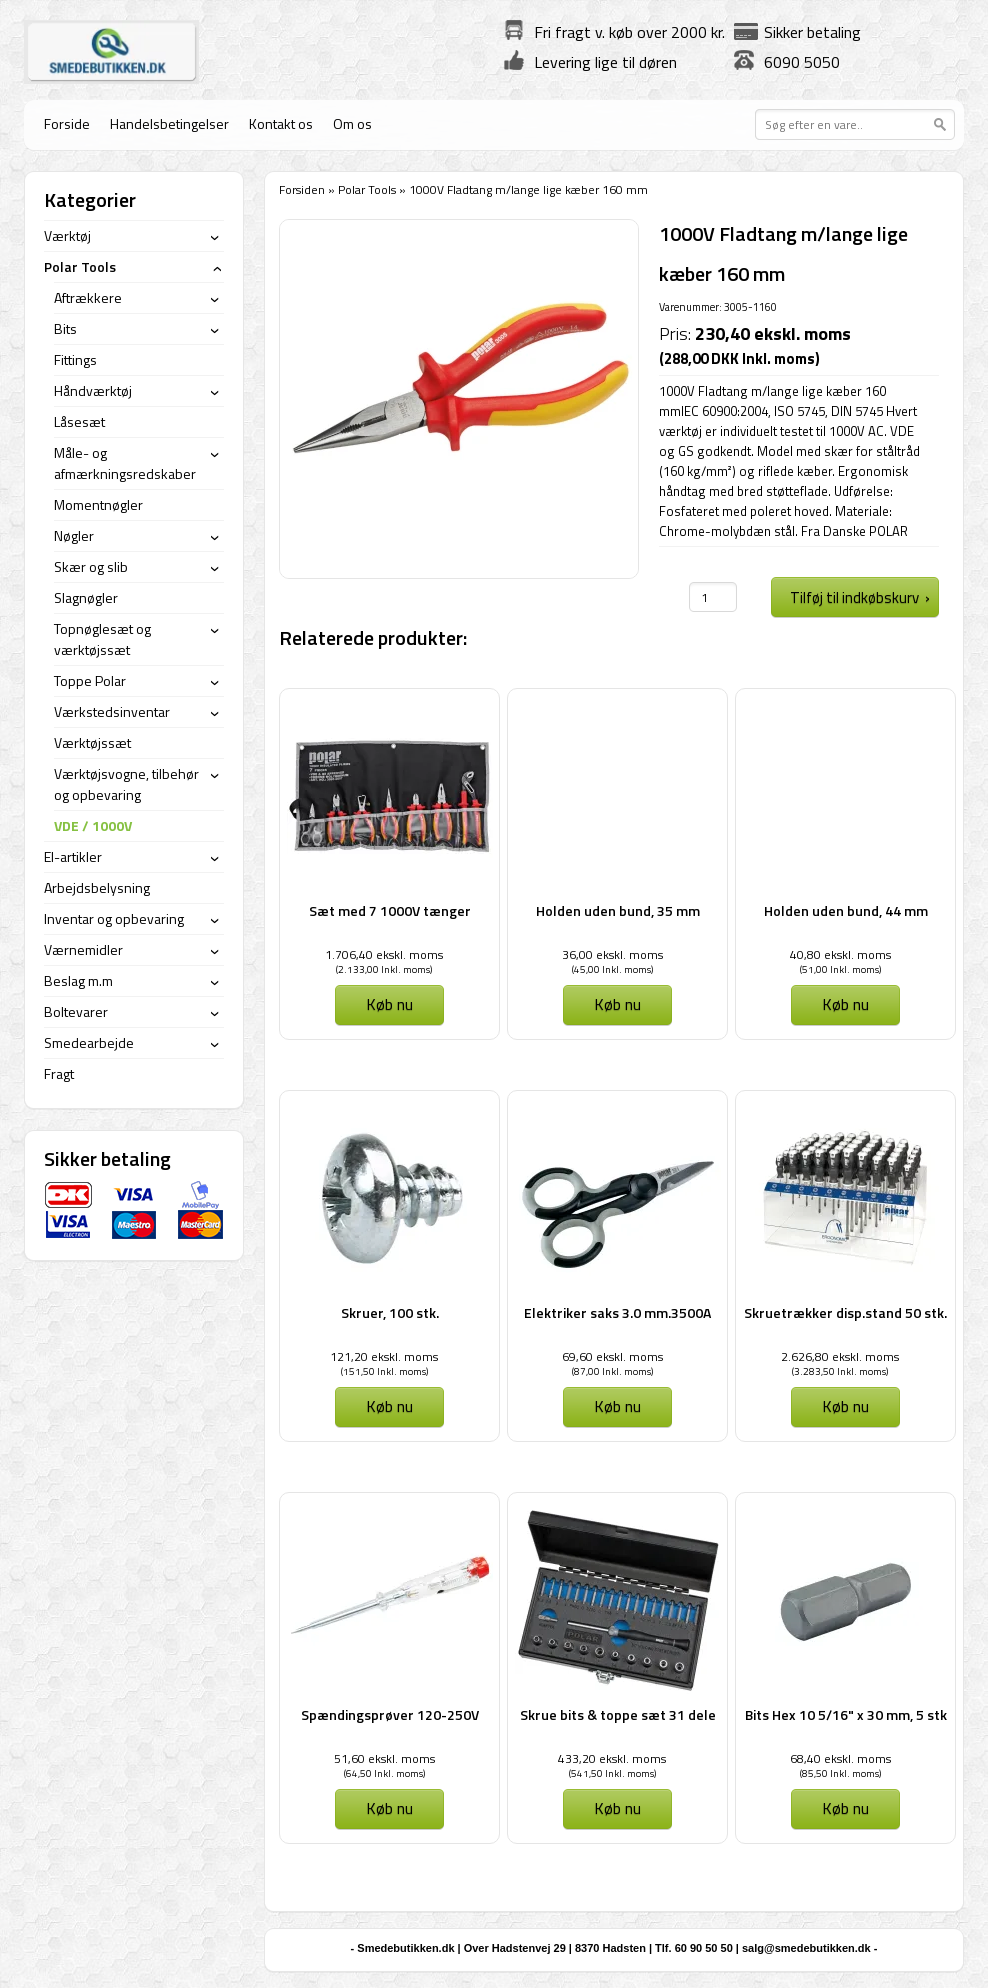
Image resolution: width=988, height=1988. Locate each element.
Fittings (75, 359)
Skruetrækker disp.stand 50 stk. (845, 1312)
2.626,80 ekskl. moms (840, 1356)
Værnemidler (83, 949)
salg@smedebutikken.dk (806, 1948)
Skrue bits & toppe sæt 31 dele (618, 1714)
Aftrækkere (88, 297)
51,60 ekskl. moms (384, 1758)
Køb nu (389, 1004)
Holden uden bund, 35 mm (618, 910)
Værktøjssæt (92, 742)
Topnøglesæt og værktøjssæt (102, 639)
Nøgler (74, 535)
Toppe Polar (90, 680)
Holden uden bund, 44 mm (846, 910)
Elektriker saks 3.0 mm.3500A (617, 1312)
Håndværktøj (93, 390)
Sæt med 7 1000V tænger (390, 910)
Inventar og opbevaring (114, 918)
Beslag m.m (78, 980)
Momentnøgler (98, 504)
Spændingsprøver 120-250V (390, 1714)
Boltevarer (76, 1011)
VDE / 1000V (93, 825)
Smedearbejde (89, 1042)
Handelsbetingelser (169, 123)
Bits (65, 328)
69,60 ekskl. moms (612, 1356)
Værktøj (67, 235)
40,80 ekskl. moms (840, 954)
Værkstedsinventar (112, 711)
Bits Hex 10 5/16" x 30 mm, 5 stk (846, 1714)
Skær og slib (91, 566)
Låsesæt (79, 421)
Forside (67, 123)
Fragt (59, 1073)
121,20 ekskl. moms (384, 1356)
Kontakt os (281, 123)
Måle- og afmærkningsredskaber (125, 463)
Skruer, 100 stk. (390, 1312)
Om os (352, 123)
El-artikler (73, 856)
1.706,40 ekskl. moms (384, 954)
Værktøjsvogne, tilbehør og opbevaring (126, 784)
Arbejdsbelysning (97, 887)
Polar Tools (367, 189)
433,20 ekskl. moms (612, 1758)
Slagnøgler (86, 597)
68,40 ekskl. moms (840, 1758)
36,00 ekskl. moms (612, 954)
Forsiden (302, 189)
